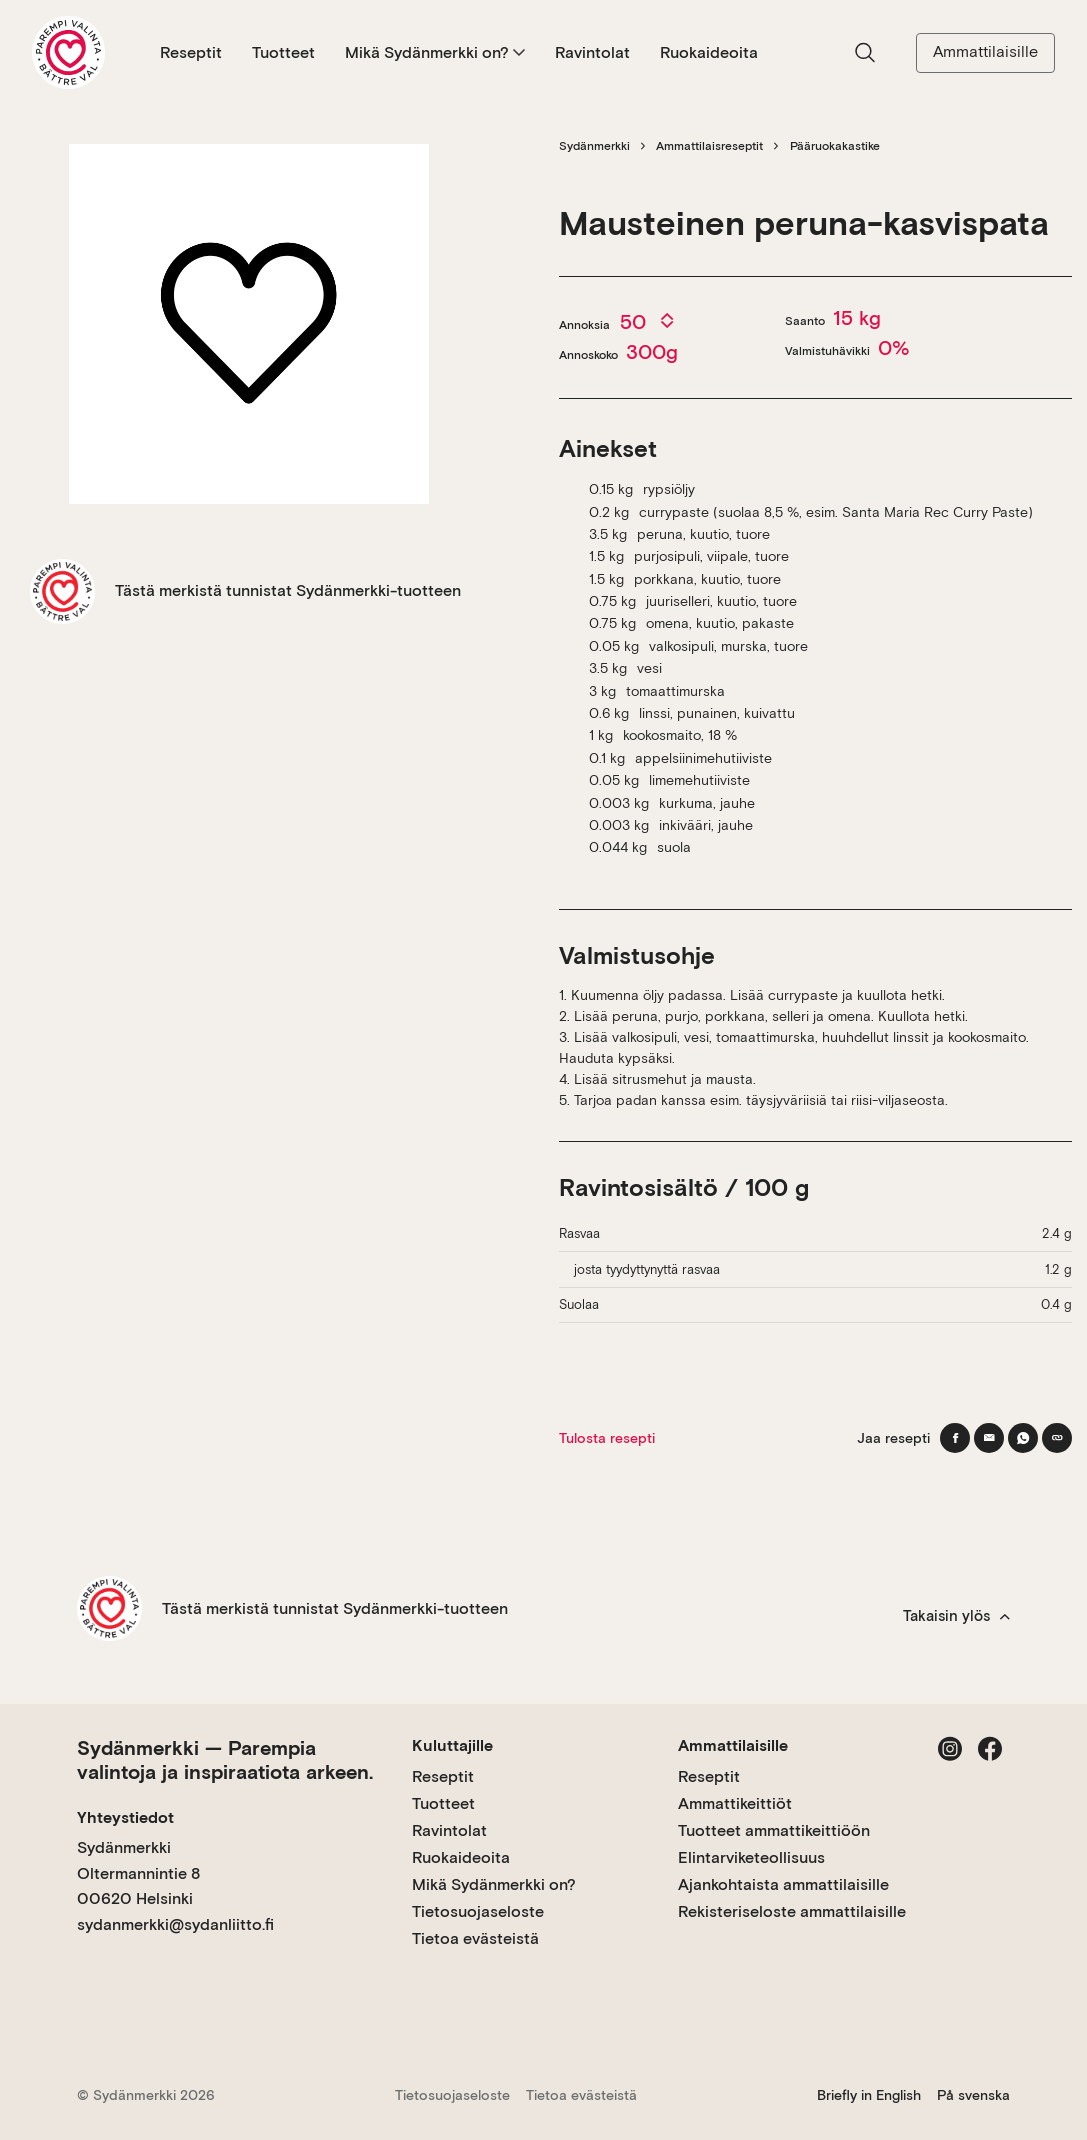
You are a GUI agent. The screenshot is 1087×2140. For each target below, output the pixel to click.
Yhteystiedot (125, 1817)
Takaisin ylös (956, 1616)
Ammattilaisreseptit (709, 146)
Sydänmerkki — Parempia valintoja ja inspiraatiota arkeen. (225, 1760)
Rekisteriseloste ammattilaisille (792, 1911)
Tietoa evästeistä (475, 1938)
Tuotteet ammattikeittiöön (774, 1830)
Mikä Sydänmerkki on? (435, 52)
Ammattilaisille (985, 51)
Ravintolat (592, 52)
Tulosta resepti (607, 1438)
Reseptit (191, 52)
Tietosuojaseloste (478, 1911)
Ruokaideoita (709, 52)
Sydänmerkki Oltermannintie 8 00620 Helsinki (138, 1873)
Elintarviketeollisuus (751, 1857)
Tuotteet (283, 52)
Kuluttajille (452, 1745)
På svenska (973, 2095)
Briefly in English (869, 2095)
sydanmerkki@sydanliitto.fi (175, 1924)
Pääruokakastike (835, 146)
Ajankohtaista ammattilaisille (783, 1884)
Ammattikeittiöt (735, 1803)
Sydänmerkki (594, 146)
